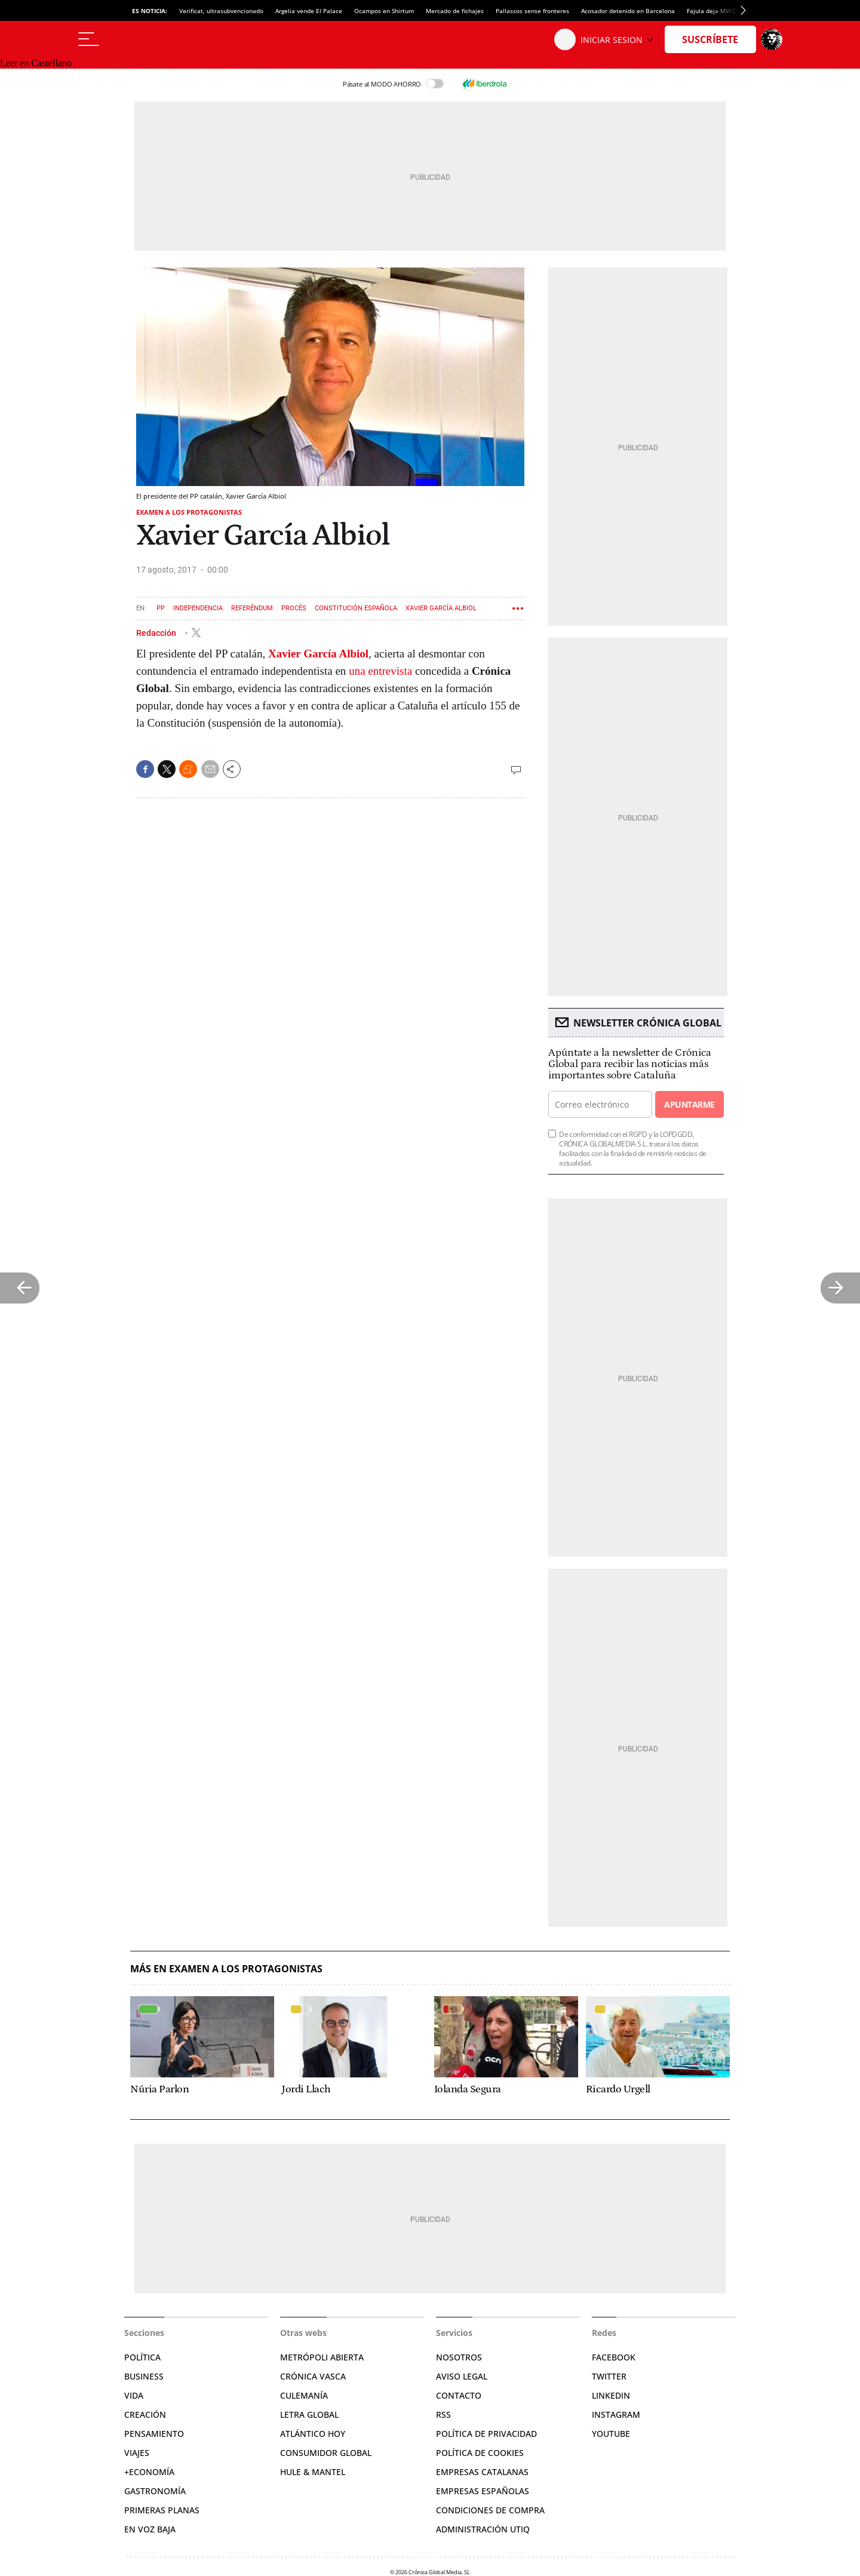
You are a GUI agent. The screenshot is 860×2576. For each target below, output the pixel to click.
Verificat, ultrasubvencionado (221, 10)
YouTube (611, 2433)
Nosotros (459, 2357)
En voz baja (150, 2529)
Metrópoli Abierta (322, 2357)
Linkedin (611, 2395)
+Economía (149, 2471)
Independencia (198, 608)
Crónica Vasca (313, 2376)
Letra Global (309, 2414)
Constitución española (356, 608)
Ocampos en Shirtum (384, 10)
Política (142, 2357)
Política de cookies (480, 2452)
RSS (443, 2414)
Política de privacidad (486, 2433)
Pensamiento (154, 2433)
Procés (293, 608)
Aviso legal (461, 2376)
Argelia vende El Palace (308, 10)
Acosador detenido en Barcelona (628, 10)
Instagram (616, 2414)
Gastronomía (155, 2491)
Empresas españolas (482, 2491)
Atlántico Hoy (312, 2433)
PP (160, 608)
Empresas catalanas (482, 2471)
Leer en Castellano (36, 63)
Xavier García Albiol (441, 608)
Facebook (613, 2357)
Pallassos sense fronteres (532, 10)
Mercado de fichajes (455, 10)
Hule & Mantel (312, 2471)
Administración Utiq (483, 2529)
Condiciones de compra (490, 2510)
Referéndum (252, 608)
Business (144, 2376)
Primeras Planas (161, 2510)
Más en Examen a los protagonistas (226, 1969)
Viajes (136, 2452)
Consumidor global (325, 2452)
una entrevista (380, 671)
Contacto (458, 2395)
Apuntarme (689, 1104)
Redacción (157, 632)
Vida (133, 2395)
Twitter (609, 2376)
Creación (145, 2414)
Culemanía (304, 2395)
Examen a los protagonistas (189, 512)
